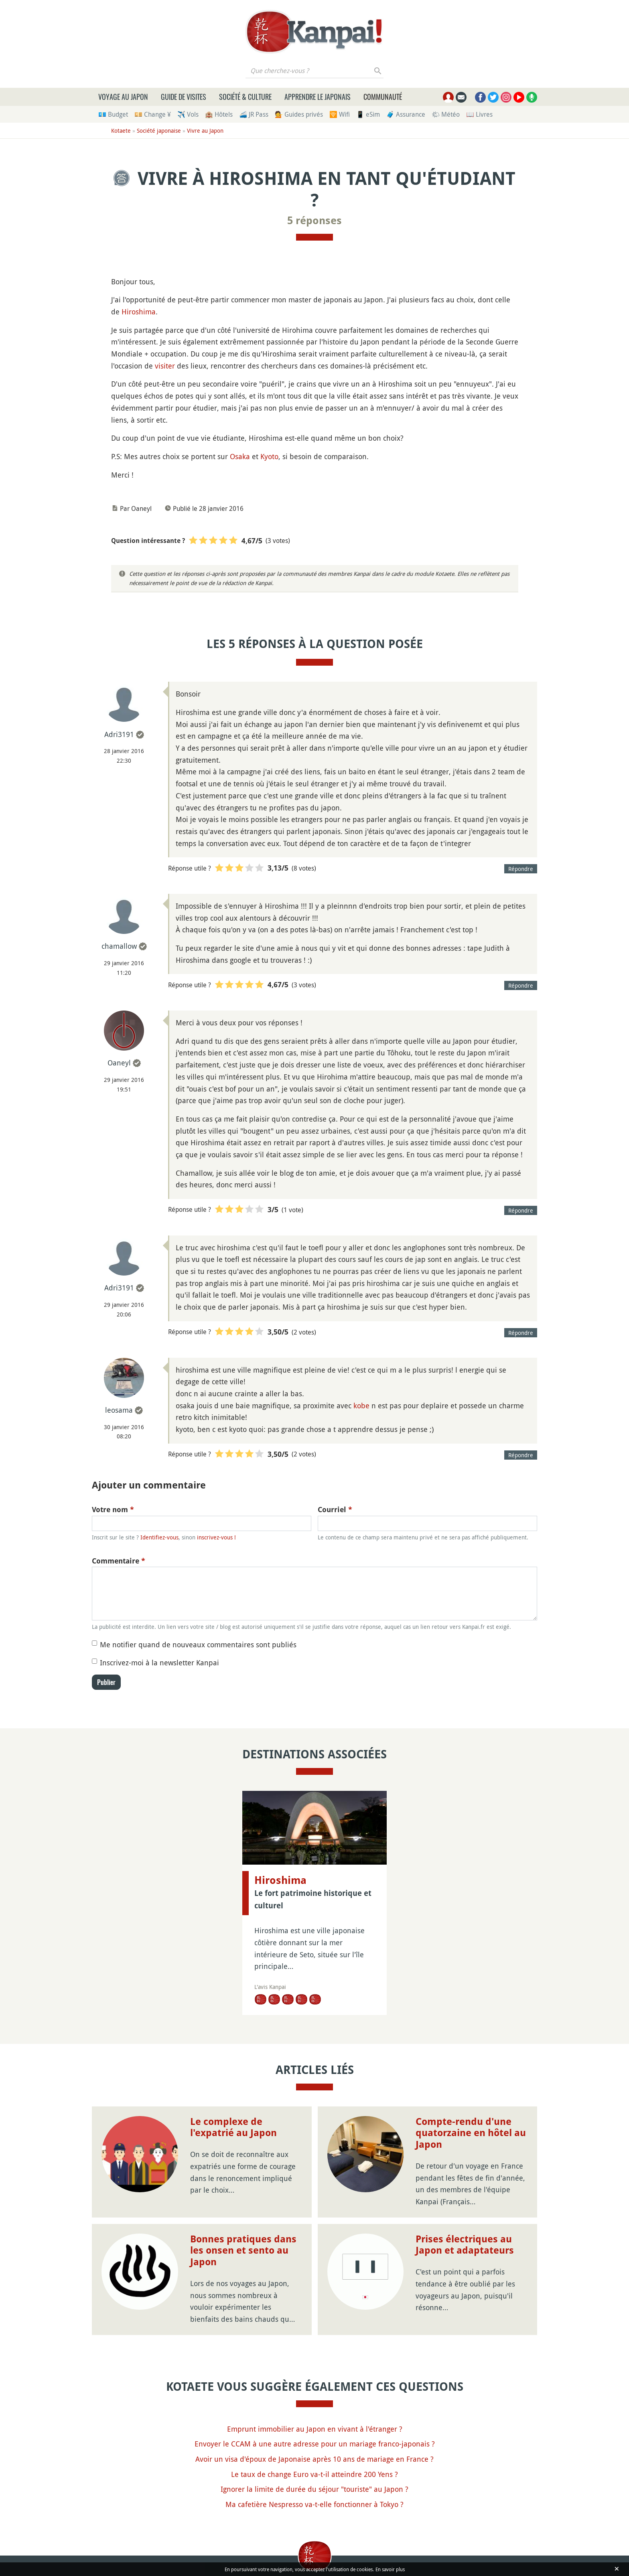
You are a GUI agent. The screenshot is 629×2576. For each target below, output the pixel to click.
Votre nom (113, 1509)
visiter (165, 366)
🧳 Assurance (405, 114)
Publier (106, 1682)
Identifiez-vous (159, 1537)
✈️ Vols (188, 114)
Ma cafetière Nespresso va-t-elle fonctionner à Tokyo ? (314, 2504)
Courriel (335, 1509)
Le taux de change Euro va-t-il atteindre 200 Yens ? (314, 2474)
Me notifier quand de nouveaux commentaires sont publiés (198, 1644)
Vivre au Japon (205, 130)
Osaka (240, 456)
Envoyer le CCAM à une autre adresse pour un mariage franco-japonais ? (315, 2443)
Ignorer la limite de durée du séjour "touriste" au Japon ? (314, 2489)
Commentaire (118, 1561)
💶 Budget (113, 114)
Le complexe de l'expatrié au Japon (233, 2127)
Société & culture (245, 96)
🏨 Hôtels (219, 114)
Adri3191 (119, 734)
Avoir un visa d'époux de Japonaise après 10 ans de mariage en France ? (314, 2459)
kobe (361, 1405)
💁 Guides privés (299, 114)
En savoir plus (390, 2569)
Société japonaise (159, 130)
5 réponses (314, 221)
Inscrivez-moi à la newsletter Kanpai (159, 1662)
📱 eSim (368, 114)
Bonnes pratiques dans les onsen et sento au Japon (243, 2251)
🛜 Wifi (339, 114)
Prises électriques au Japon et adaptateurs (465, 2245)
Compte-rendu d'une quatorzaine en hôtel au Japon (471, 2133)
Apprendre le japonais (317, 96)
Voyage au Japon (123, 96)
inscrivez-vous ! (216, 1537)
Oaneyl (119, 1062)
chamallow (119, 946)
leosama (119, 1410)
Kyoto (269, 456)
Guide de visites (183, 96)
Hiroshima (139, 311)
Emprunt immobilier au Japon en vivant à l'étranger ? (314, 2429)
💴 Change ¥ (152, 114)
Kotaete (121, 130)
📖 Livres (479, 114)
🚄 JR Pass (253, 114)
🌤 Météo (446, 114)
